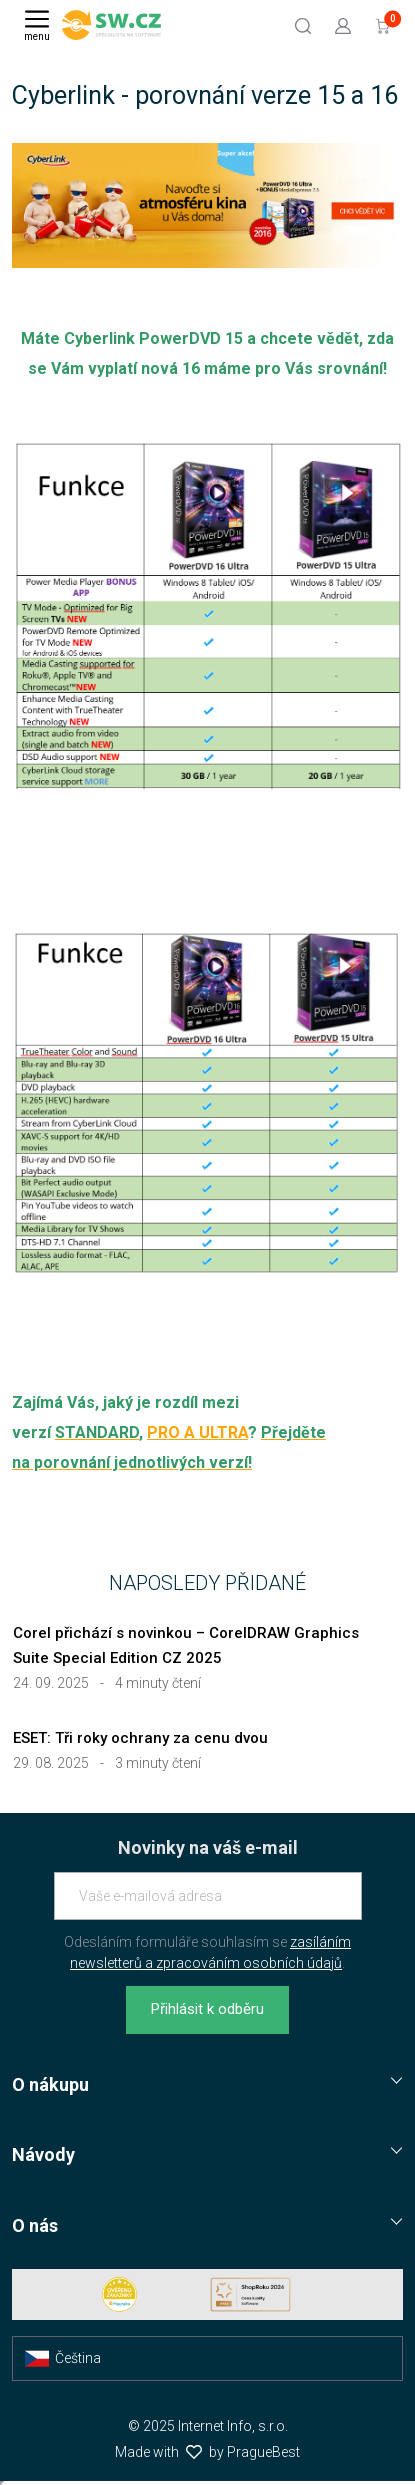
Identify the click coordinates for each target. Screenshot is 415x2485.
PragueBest (263, 2452)
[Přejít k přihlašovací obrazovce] (343, 25)
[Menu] (37, 25)
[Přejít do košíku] (383, 25)
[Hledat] (303, 25)
